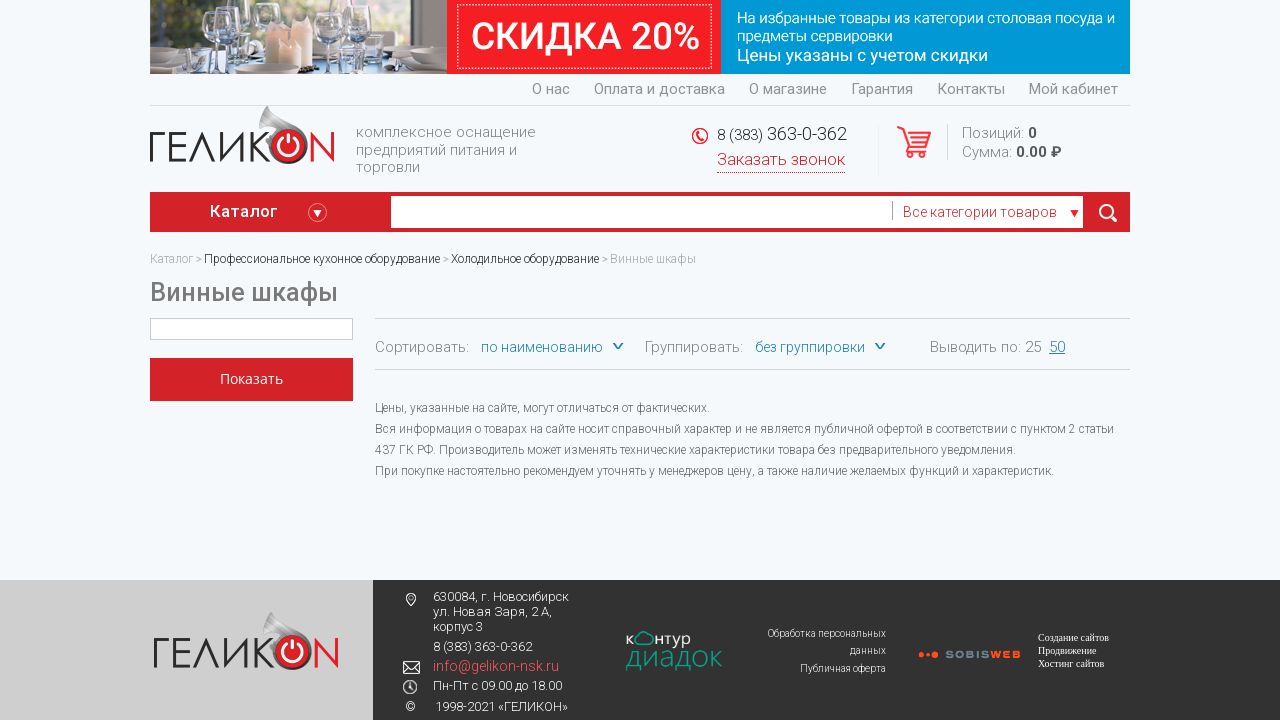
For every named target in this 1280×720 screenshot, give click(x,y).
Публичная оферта (843, 668)
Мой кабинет (1073, 89)
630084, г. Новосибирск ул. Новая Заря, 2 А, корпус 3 (501, 611)
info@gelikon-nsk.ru (496, 666)
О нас (551, 89)
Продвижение (1067, 650)
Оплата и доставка (659, 89)
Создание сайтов (1073, 637)
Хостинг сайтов (1071, 663)
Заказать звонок (781, 159)
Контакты (971, 89)
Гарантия (882, 89)
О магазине (788, 89)
